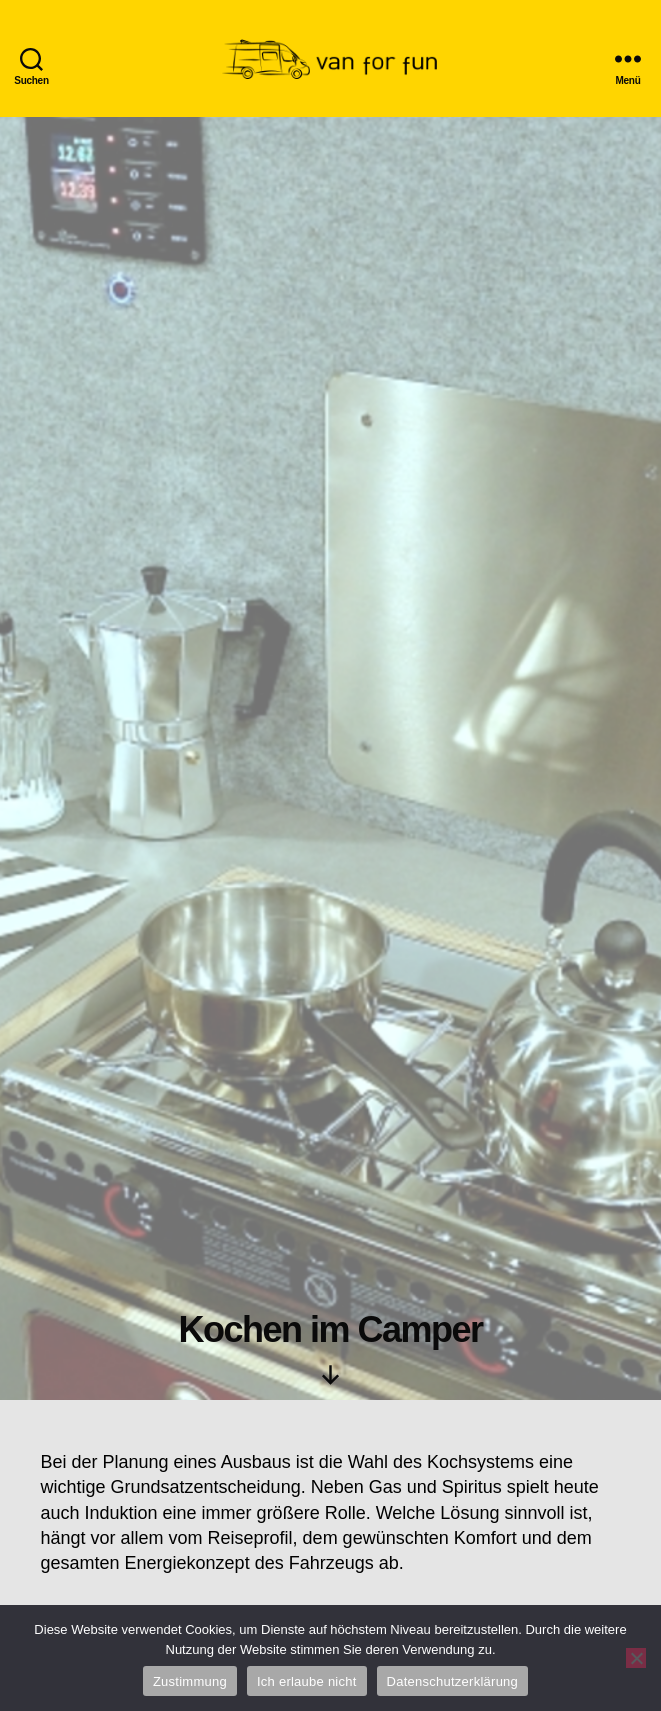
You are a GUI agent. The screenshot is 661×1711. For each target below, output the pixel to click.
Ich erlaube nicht (307, 1681)
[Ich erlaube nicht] (636, 1658)
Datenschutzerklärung (452, 1681)
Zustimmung (190, 1681)
